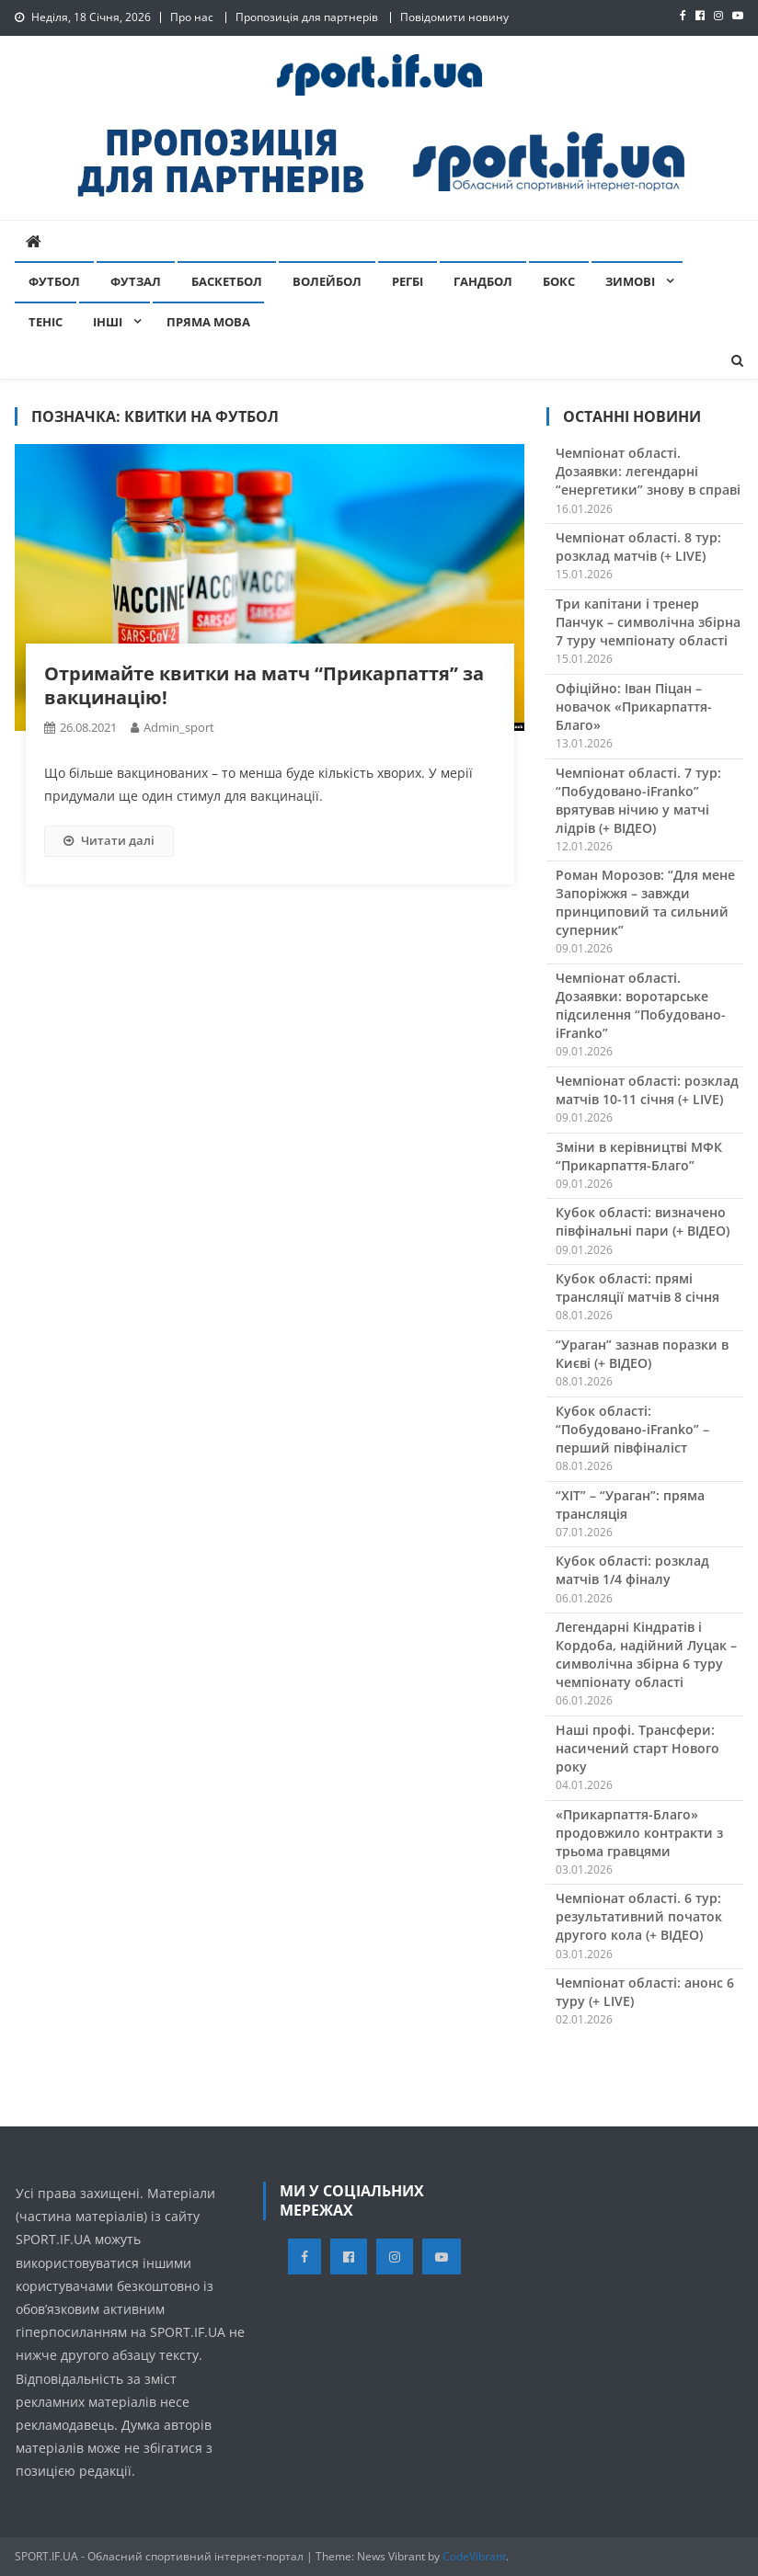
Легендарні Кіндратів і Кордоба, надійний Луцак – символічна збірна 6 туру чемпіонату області (646, 1654)
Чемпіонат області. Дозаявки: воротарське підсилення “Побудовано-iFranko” (641, 1005)
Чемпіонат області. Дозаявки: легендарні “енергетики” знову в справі (648, 471)
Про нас (191, 17)
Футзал (135, 281)
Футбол (54, 281)
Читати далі (109, 840)
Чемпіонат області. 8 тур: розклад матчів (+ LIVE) (638, 546)
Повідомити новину (454, 17)
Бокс (559, 281)
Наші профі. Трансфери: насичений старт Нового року (637, 1748)
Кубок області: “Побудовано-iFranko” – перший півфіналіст (632, 1429)
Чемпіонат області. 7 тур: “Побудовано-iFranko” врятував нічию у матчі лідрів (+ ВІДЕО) (638, 800)
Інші (107, 321)
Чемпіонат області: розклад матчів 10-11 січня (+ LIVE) (647, 1090)
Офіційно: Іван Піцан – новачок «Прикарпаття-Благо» (634, 706)
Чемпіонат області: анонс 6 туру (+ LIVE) (645, 1992)
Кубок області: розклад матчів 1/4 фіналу (632, 1570)
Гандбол (483, 281)
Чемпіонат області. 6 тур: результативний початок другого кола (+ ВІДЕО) (639, 1916)
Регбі (407, 281)
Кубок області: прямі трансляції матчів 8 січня (637, 1287)
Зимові (630, 281)
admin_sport (179, 727)
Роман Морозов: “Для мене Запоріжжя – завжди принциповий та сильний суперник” (645, 902)
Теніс (46, 321)
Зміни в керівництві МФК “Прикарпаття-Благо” (639, 1156)
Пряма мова (208, 321)
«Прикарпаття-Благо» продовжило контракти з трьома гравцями (639, 1833)
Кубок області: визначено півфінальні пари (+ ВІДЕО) (642, 1221)
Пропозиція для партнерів (306, 17)
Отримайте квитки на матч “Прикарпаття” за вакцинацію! (264, 685)
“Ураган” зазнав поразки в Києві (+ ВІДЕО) (642, 1354)
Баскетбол (226, 281)
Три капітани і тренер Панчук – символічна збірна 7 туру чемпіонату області (648, 622)
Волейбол (327, 281)
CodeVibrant (474, 2556)
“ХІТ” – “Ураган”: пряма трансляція (630, 1504)
